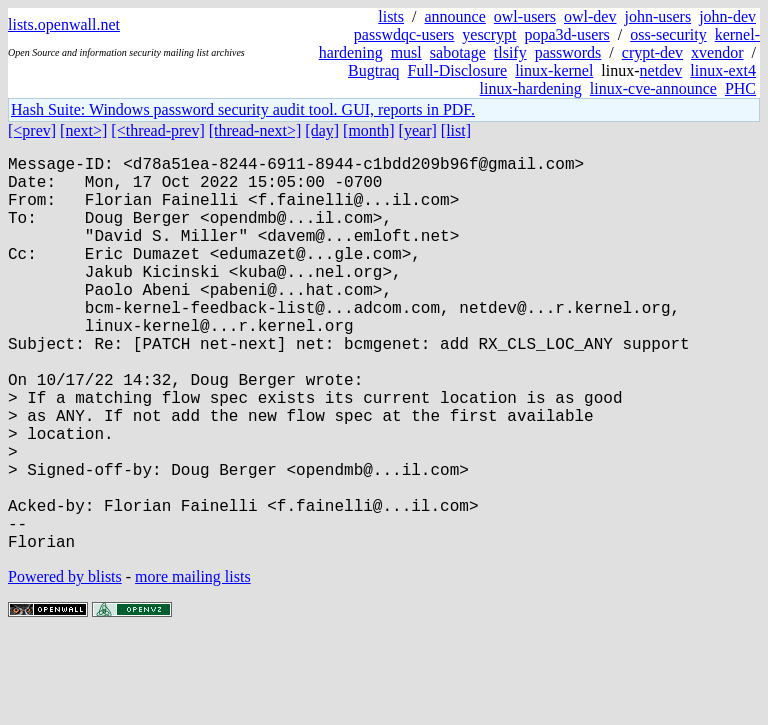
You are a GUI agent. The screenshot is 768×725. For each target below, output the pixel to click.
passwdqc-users (404, 34)
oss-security (668, 34)
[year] (418, 130)
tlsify (510, 52)
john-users (657, 16)
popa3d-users (566, 34)
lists (391, 16)
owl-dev (590, 16)
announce (455, 16)
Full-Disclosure (458, 70)
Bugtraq (374, 70)
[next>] (83, 130)
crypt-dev (652, 52)
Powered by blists (65, 664)
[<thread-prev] (157, 130)
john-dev (727, 16)
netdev (661, 70)
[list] (456, 130)
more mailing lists (193, 664)
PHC (740, 88)
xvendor (717, 52)
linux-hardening (531, 88)
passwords (568, 52)
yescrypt (489, 34)
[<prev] (32, 130)
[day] (322, 130)
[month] (369, 130)
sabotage (458, 52)
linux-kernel (554, 70)
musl (406, 52)
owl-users (525, 16)
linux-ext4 (723, 70)
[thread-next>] (255, 130)
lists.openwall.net (64, 24)
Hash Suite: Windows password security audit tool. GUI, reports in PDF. (243, 109)
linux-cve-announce (653, 88)
